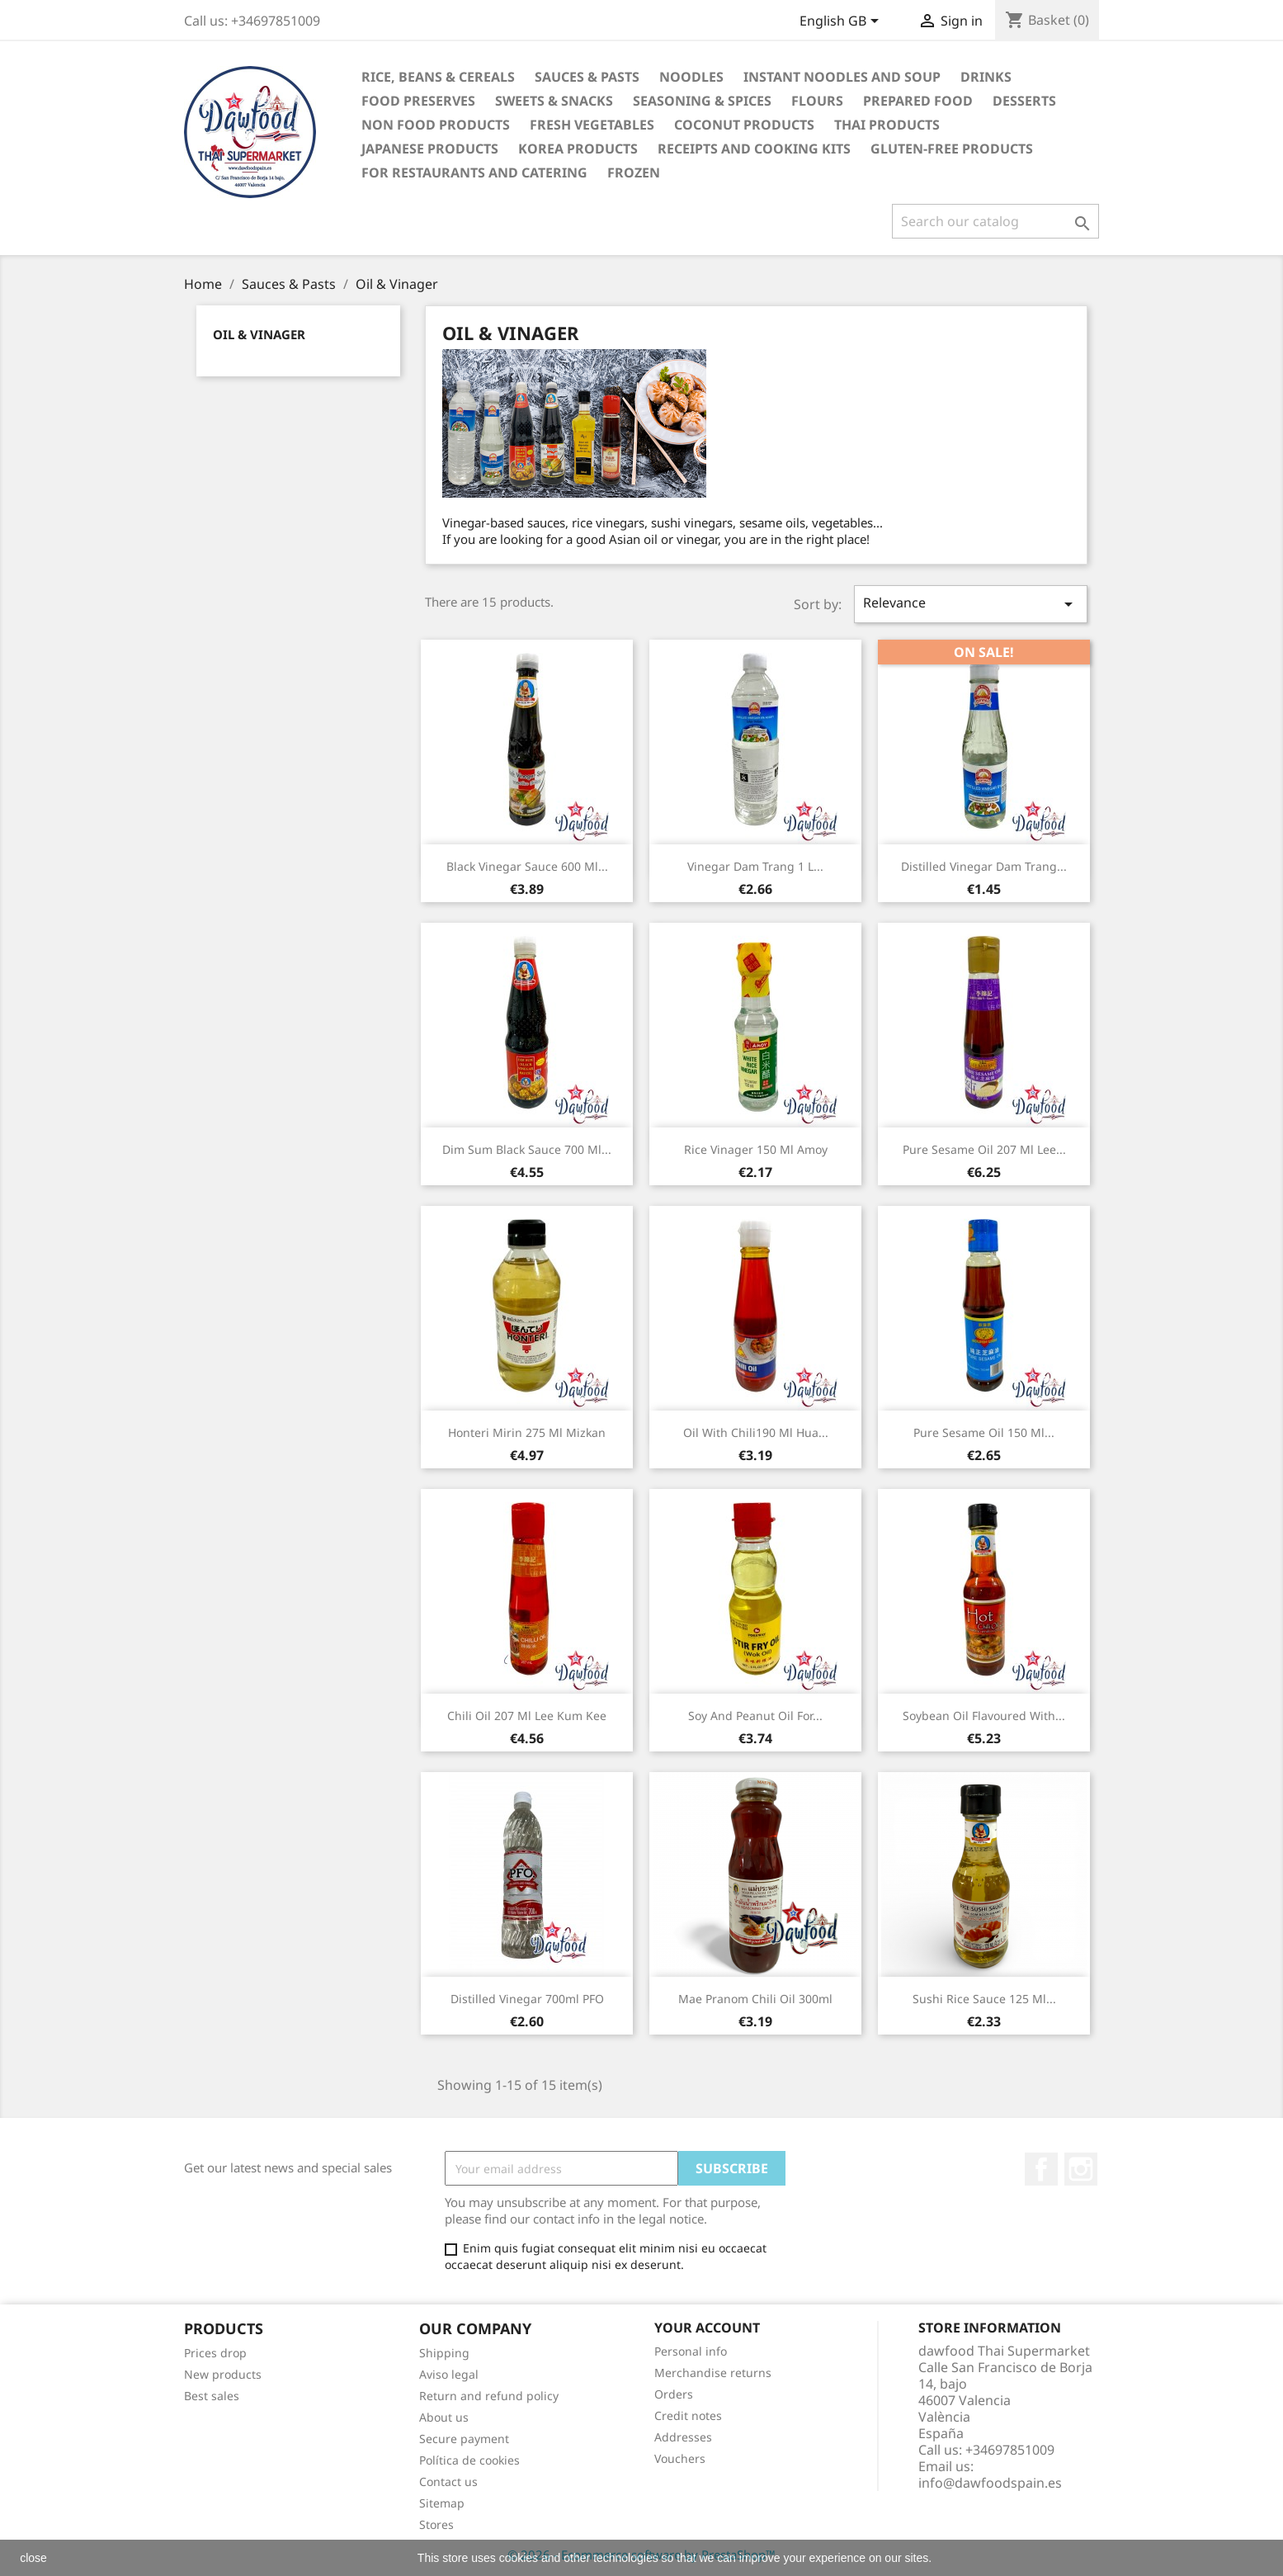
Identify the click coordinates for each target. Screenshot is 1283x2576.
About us (444, 2417)
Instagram (1080, 2169)
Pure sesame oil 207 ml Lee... (984, 1149)
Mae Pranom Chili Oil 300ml (755, 1998)
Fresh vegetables (592, 125)
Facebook (1041, 2169)
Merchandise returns (712, 2372)
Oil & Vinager (259, 334)
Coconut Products (744, 125)
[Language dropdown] (842, 22)
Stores (436, 2524)
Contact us (448, 2481)
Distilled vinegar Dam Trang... (984, 866)
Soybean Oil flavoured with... (984, 1715)
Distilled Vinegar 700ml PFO (527, 1998)
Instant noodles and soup (842, 77)
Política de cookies (469, 2460)
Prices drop (215, 2353)
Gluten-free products (951, 148)
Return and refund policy (489, 2395)
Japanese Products (429, 148)
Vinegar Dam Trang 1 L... (755, 866)
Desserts (1024, 101)
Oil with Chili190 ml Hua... (755, 1432)
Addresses (683, 2437)
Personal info (690, 2351)
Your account (707, 2327)
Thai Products (887, 125)
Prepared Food (918, 101)
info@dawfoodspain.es (990, 2483)
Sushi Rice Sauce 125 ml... (984, 1998)
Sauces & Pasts (587, 77)
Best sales (211, 2395)
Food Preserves (418, 101)
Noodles (691, 77)
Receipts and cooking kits (754, 148)
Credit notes (688, 2415)
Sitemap (442, 2503)
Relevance (970, 603)
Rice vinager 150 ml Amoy (756, 1149)
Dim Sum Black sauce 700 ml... (526, 1149)
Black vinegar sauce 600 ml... (527, 866)
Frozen (633, 172)
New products (223, 2374)
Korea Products (578, 148)
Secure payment (464, 2438)
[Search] (995, 221)
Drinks (986, 77)
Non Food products (435, 125)
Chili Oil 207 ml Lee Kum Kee (526, 1715)
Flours (817, 101)
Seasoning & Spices (702, 101)
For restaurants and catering (474, 172)
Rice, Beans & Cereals (438, 77)
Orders (673, 2394)
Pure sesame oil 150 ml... (983, 1432)
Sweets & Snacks (554, 101)
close (33, 2557)
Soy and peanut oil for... (755, 1715)
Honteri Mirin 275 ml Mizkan (527, 1432)
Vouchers (679, 2458)
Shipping (444, 2353)
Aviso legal (449, 2374)
